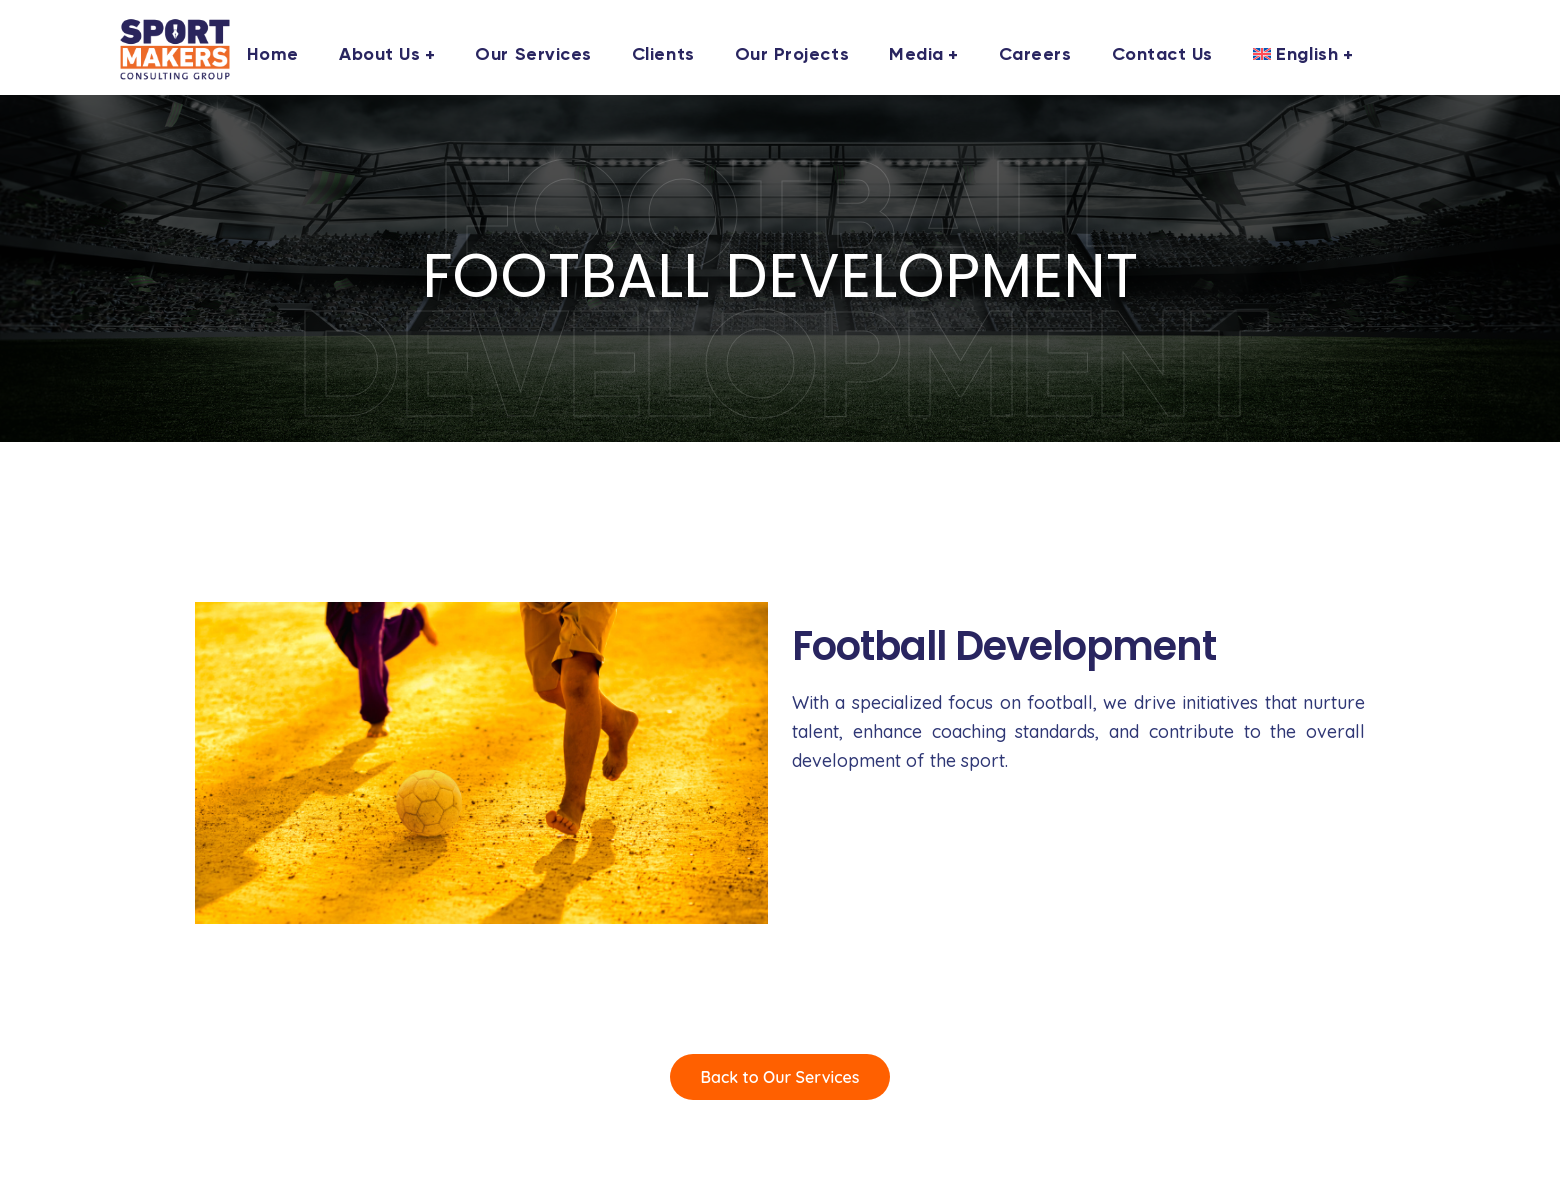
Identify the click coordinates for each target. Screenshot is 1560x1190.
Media (916, 55)
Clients (663, 55)
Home (273, 55)
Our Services (533, 55)
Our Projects (792, 55)
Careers (1035, 55)
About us (379, 55)
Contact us (1162, 55)
